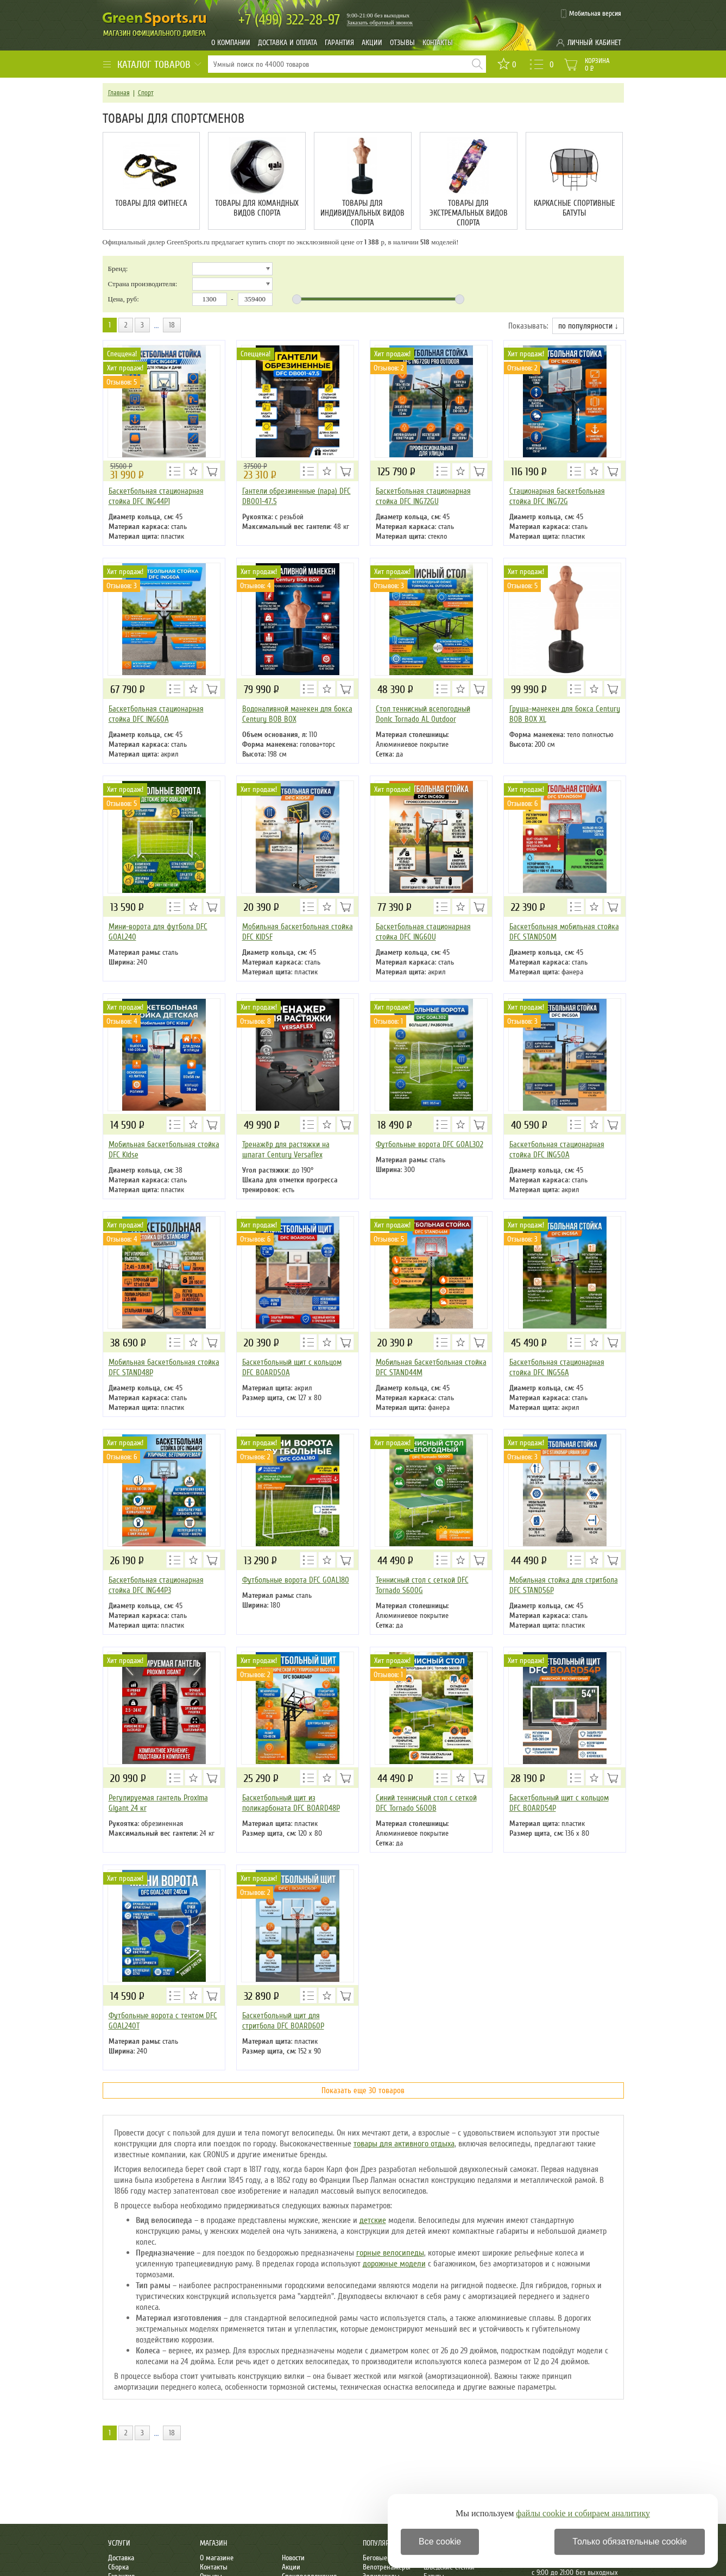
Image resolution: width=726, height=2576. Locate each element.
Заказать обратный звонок (380, 22)
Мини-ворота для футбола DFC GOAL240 (158, 932)
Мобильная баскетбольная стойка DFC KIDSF (297, 932)
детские (372, 2220)
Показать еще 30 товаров (363, 2090)
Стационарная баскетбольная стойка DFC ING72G (557, 496)
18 (172, 325)
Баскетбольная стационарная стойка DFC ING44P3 (156, 1585)
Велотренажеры (387, 2567)
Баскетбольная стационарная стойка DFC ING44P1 (156, 496)
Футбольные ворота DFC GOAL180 (295, 1580)
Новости (293, 2557)
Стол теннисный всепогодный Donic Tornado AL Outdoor (423, 714)
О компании (230, 42)
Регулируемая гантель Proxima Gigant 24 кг (158, 1803)
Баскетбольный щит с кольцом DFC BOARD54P (559, 1803)
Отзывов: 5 (121, 382)
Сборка (118, 2567)
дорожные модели (394, 2263)
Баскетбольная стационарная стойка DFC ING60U (423, 932)
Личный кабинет (594, 42)
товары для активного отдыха (403, 2143)
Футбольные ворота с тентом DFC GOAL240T (163, 2021)
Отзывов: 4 (255, 585)
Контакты (437, 42)
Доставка (121, 2557)
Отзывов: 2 (388, 368)
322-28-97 (289, 20)
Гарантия (339, 42)
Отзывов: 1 (388, 1021)
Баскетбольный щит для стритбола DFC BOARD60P (283, 2021)
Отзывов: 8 (255, 1021)
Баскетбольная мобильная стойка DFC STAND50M (564, 932)
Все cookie (440, 2541)
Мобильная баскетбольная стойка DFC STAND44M (431, 1367)
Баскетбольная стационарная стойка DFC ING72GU (423, 496)
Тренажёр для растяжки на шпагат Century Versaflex (286, 1149)
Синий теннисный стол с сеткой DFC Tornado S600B (426, 1803)
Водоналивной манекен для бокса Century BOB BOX (297, 714)
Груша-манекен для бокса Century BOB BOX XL (564, 714)
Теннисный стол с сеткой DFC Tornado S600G (422, 1585)
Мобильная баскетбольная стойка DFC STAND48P (164, 1367)
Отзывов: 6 (522, 803)
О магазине (216, 2557)
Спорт (146, 93)
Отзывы (402, 42)
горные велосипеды (390, 2252)
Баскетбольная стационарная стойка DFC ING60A (156, 714)
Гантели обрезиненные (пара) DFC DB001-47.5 (296, 496)
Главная (119, 93)
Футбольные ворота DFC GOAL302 (429, 1144)
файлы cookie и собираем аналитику (583, 2513)
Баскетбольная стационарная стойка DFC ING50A (556, 1149)
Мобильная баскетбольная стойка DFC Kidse (164, 1149)
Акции (372, 42)
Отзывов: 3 (121, 585)
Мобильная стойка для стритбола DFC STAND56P (563, 1585)
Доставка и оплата (287, 42)
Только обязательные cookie (629, 2541)
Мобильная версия (595, 13)
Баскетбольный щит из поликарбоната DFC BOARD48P (291, 1803)
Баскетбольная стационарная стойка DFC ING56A (556, 1367)
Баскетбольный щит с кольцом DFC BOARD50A (292, 1367)
